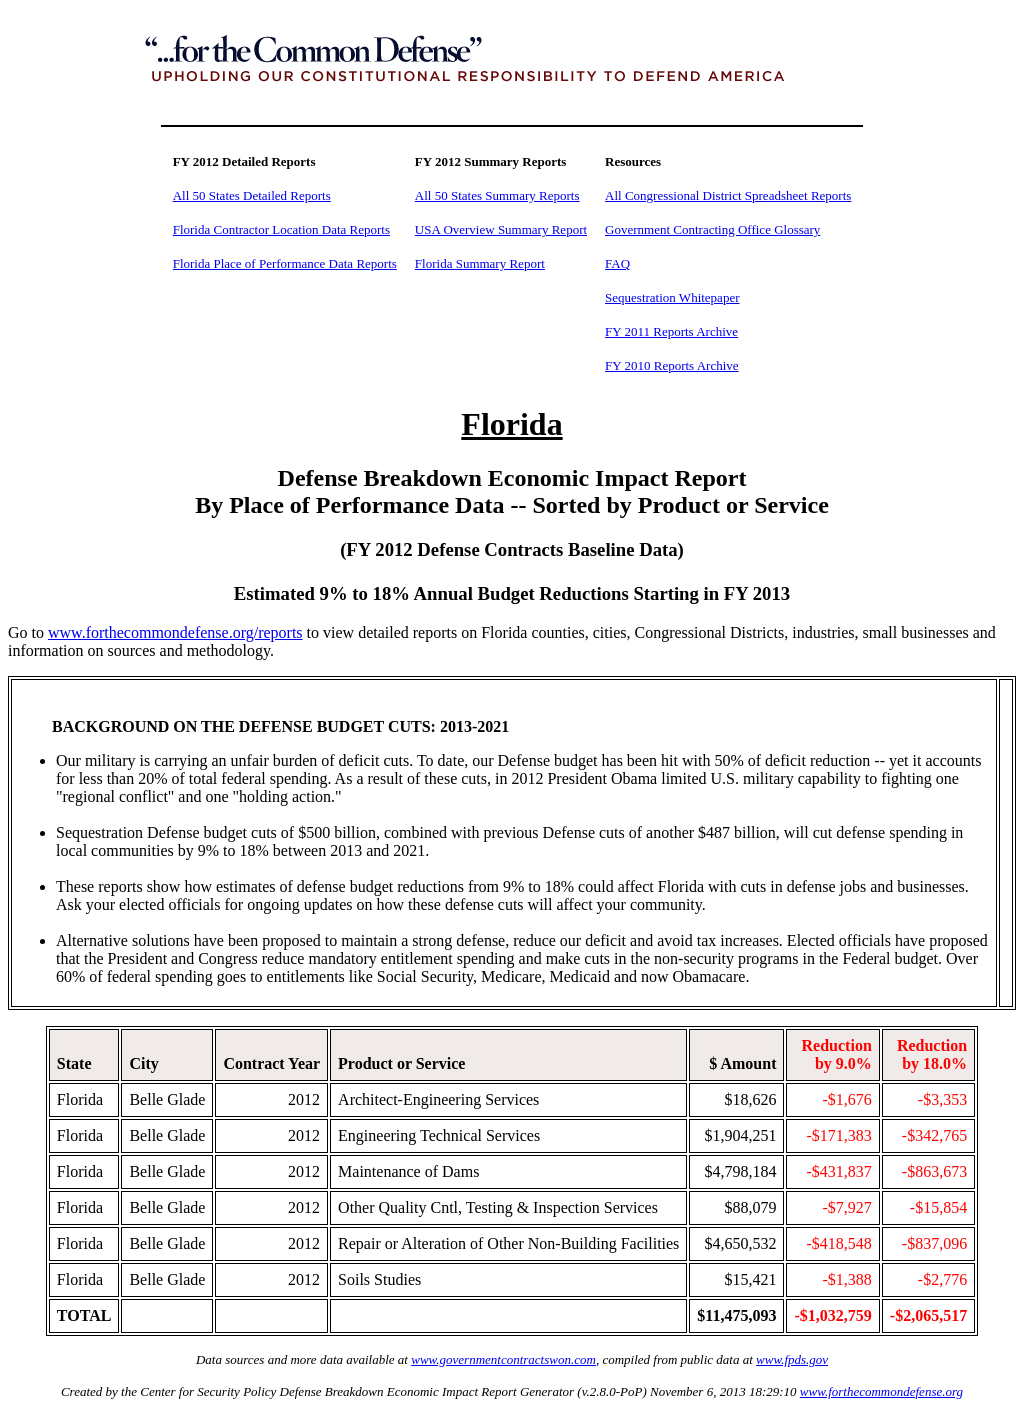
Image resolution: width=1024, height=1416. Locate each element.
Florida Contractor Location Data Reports (281, 229)
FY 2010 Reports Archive (671, 365)
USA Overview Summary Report (501, 229)
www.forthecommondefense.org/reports (175, 632)
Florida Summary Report (480, 263)
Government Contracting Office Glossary (712, 229)
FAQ (617, 263)
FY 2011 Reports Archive (671, 331)
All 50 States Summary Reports (497, 195)
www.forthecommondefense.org (881, 1391)
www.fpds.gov (792, 1359)
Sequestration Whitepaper (672, 297)
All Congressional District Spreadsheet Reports (728, 195)
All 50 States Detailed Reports (252, 195)
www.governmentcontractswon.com (503, 1359)
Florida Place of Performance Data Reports (285, 263)
